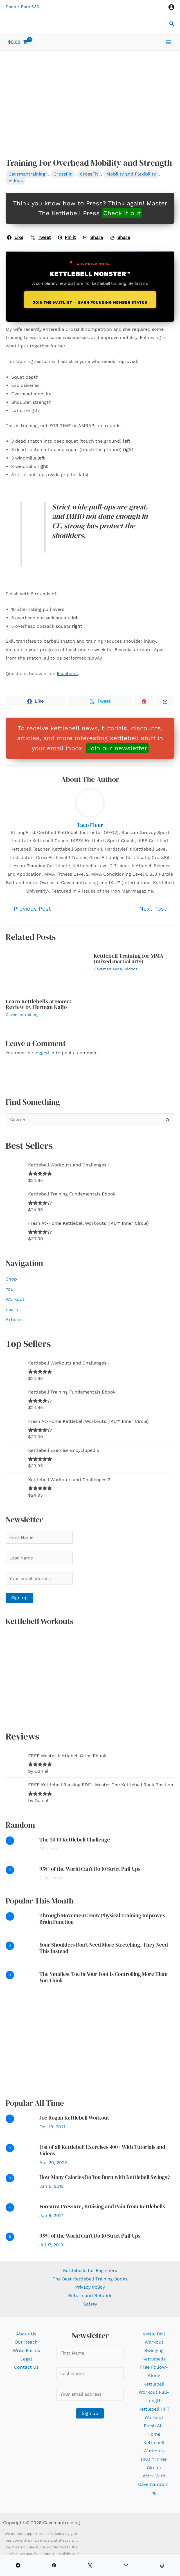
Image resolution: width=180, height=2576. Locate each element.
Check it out (122, 213)
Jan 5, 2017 (51, 2215)
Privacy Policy (90, 2287)
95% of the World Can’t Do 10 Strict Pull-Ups (89, 1868)
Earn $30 (30, 6)
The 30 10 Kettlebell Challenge (74, 1839)
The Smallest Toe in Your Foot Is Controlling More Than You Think (103, 1977)
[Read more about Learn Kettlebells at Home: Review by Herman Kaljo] (46, 970)
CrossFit (62, 174)
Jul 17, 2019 (51, 2244)
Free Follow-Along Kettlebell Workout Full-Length (154, 2383)
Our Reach (26, 2342)
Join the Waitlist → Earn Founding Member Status (90, 302)
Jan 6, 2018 (51, 2186)
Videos (15, 180)
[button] (171, 24)
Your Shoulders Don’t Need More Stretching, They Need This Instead (103, 1948)
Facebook (67, 673)
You (10, 1289)
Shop (11, 6)
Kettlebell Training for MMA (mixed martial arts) (128, 958)
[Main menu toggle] (168, 42)
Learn (12, 1309)
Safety (90, 2304)
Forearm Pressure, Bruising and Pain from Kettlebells (102, 2206)
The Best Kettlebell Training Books (90, 2279)
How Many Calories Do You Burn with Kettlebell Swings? (104, 2177)
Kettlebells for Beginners (90, 2270)
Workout (15, 1299)
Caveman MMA (108, 969)
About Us (26, 2334)
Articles (14, 1319)
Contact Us (26, 2367)
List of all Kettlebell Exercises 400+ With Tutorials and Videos (102, 2150)
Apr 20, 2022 (53, 2162)
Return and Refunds (90, 2295)
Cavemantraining (26, 174)
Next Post (156, 908)
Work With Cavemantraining (154, 2484)
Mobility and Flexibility (131, 174)
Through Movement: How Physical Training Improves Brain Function (102, 1918)
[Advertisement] (90, 2045)
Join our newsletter (117, 748)
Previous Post (28, 908)
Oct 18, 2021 (52, 2126)
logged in (44, 1052)
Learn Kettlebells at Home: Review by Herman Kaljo (38, 1004)
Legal (26, 2359)
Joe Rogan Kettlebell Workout (74, 2117)
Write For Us (26, 2350)
